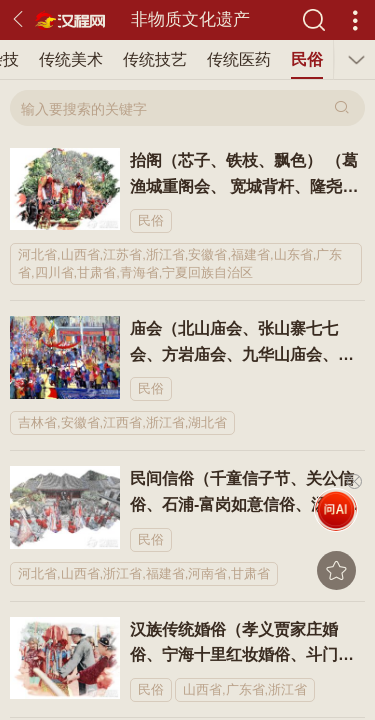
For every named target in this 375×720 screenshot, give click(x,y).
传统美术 (71, 59)
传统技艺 (155, 59)
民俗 (307, 59)
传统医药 (239, 59)
